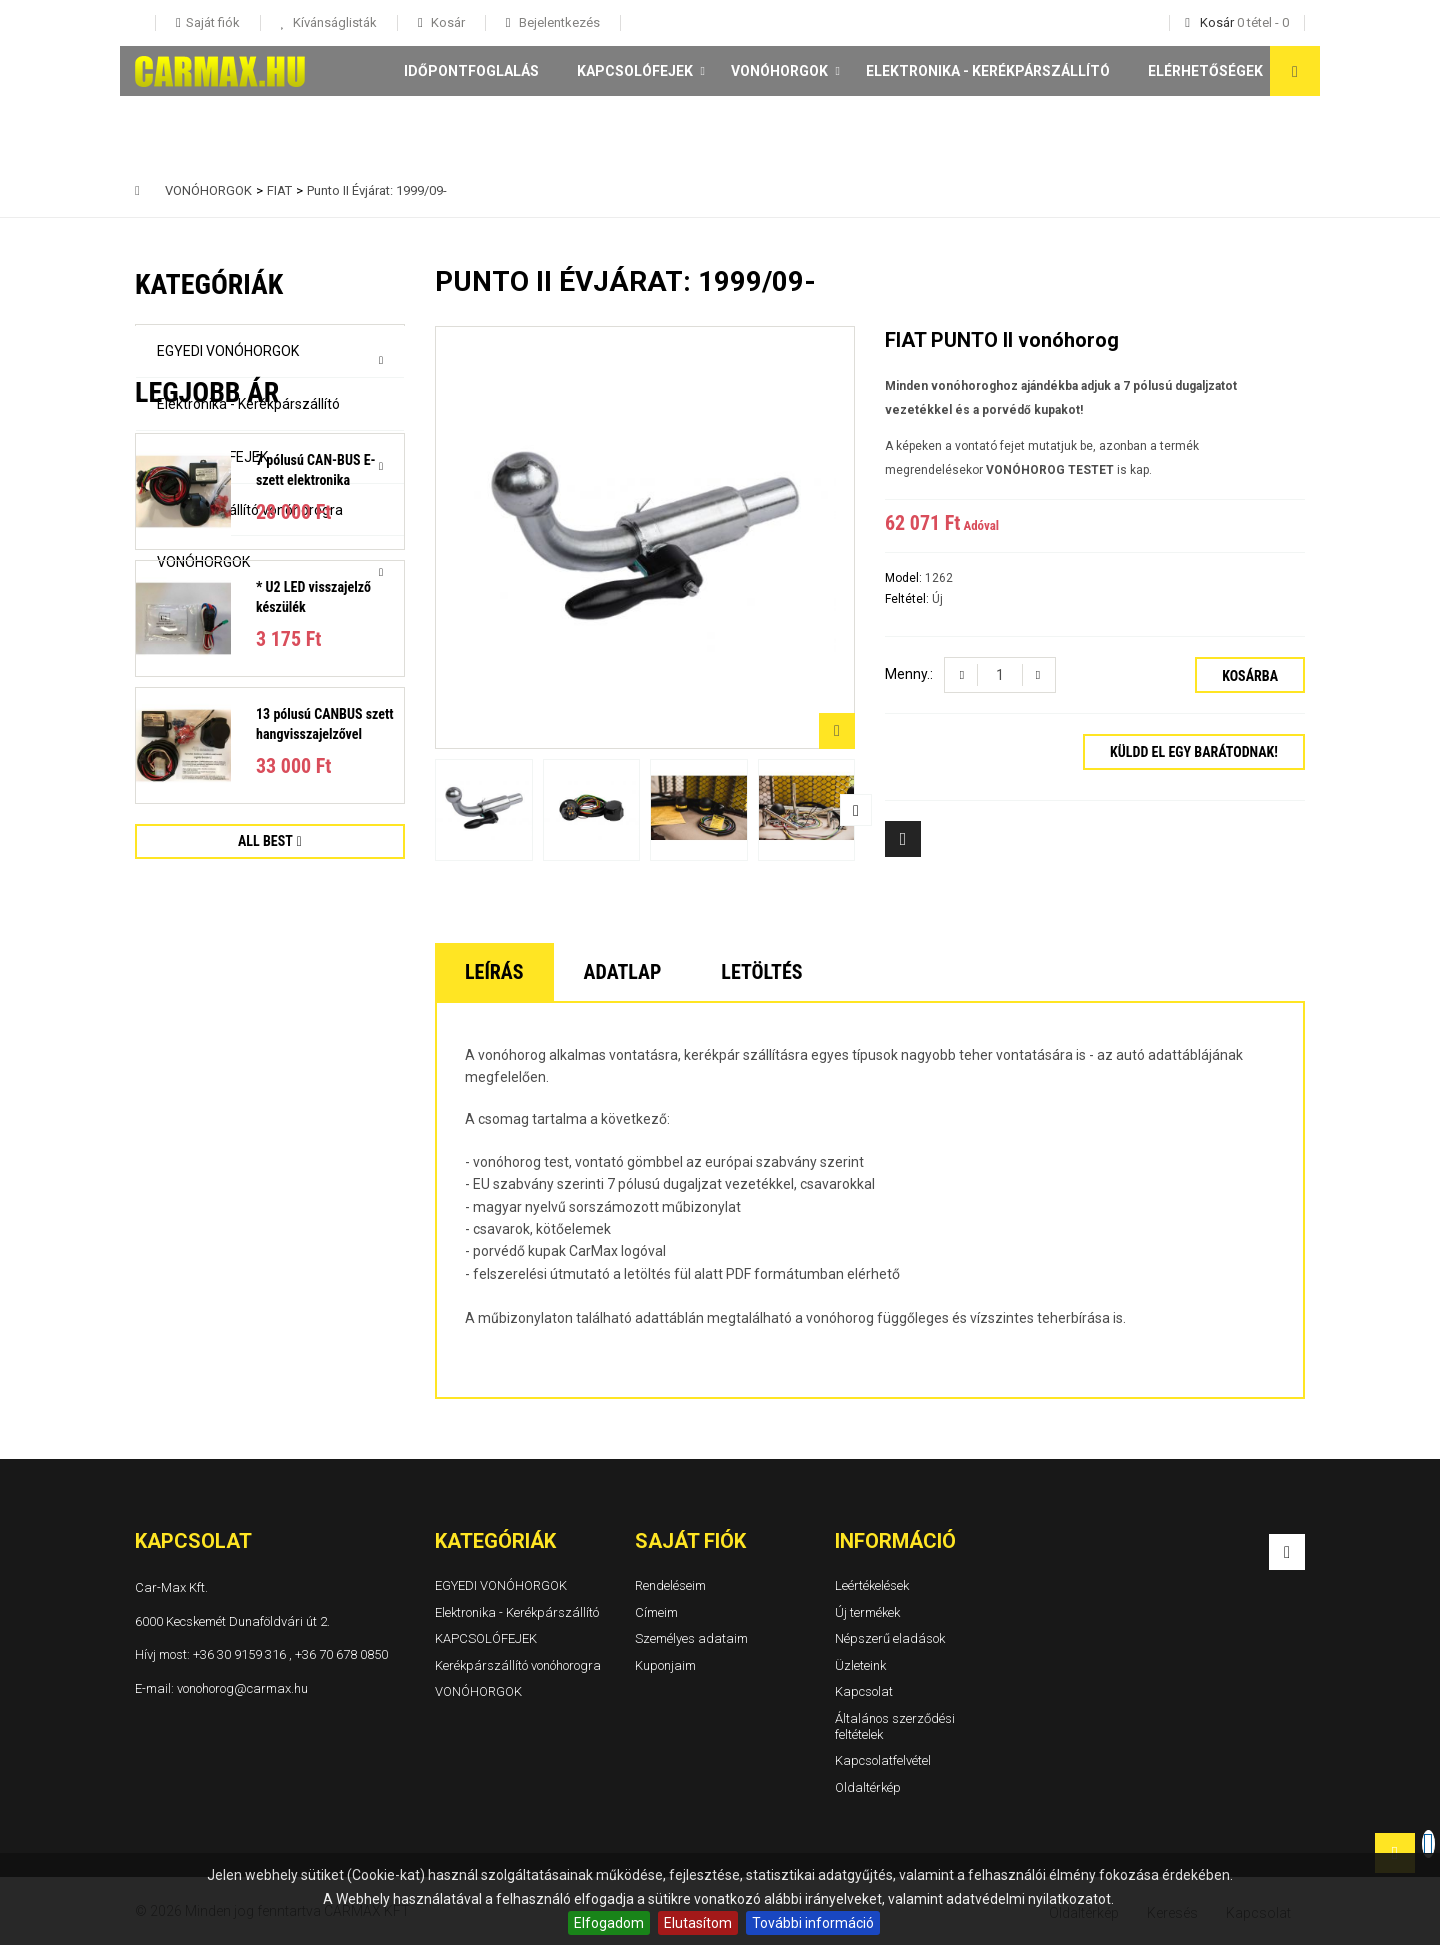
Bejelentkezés (558, 22)
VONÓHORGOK (779, 71)
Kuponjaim (665, 1665)
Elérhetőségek (1205, 71)
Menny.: (909, 674)
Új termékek (867, 1612)
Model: (905, 578)
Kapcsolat (864, 1692)
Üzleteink (860, 1665)
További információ (813, 1923)
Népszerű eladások (890, 1638)
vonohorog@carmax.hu (242, 1688)
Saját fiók (690, 1541)
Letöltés (761, 972)
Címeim (656, 1612)
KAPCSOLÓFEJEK (635, 71)
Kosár (446, 22)
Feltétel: (908, 599)
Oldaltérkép (868, 1787)
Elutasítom (698, 1923)
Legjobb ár (207, 655)
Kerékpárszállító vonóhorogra (250, 510)
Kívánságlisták (333, 22)
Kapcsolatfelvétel (883, 1760)
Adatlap (623, 972)
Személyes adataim (691, 1638)
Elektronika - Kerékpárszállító (988, 71)
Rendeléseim (670, 1585)
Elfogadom (609, 1923)
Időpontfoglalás (471, 71)
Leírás (494, 972)
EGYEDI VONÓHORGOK (228, 351)
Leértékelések (872, 1585)
